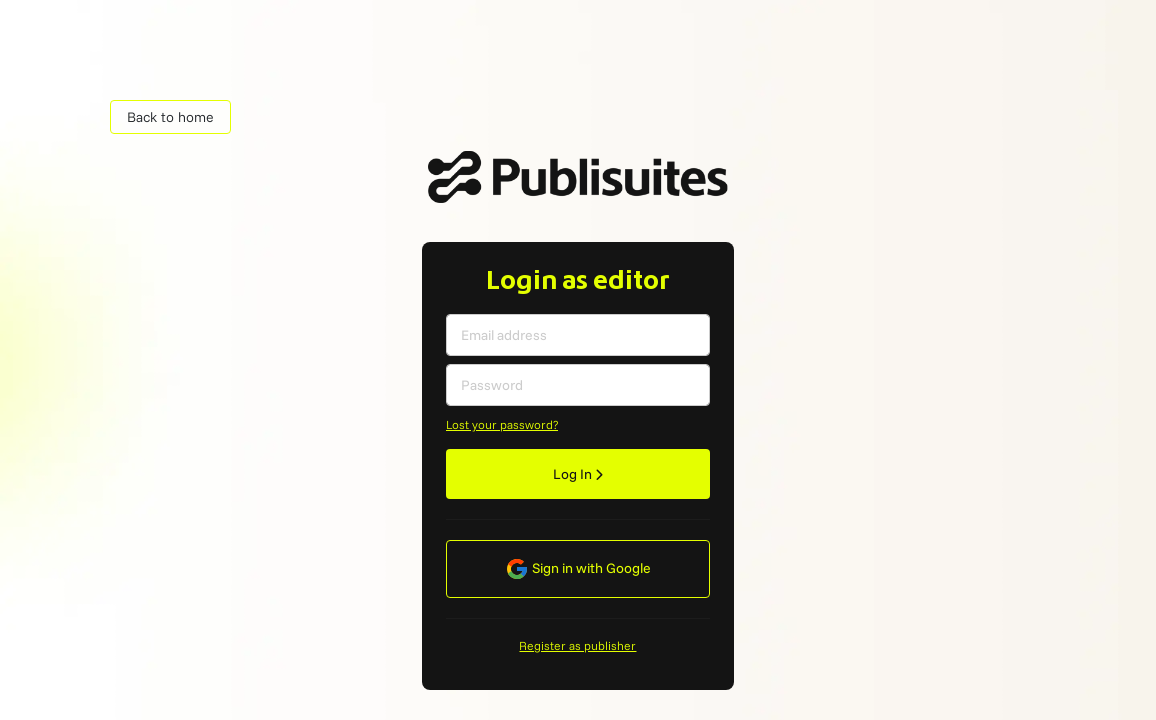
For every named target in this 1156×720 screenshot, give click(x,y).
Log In (578, 474)
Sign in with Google (578, 569)
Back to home (170, 117)
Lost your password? (502, 424)
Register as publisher (577, 645)
